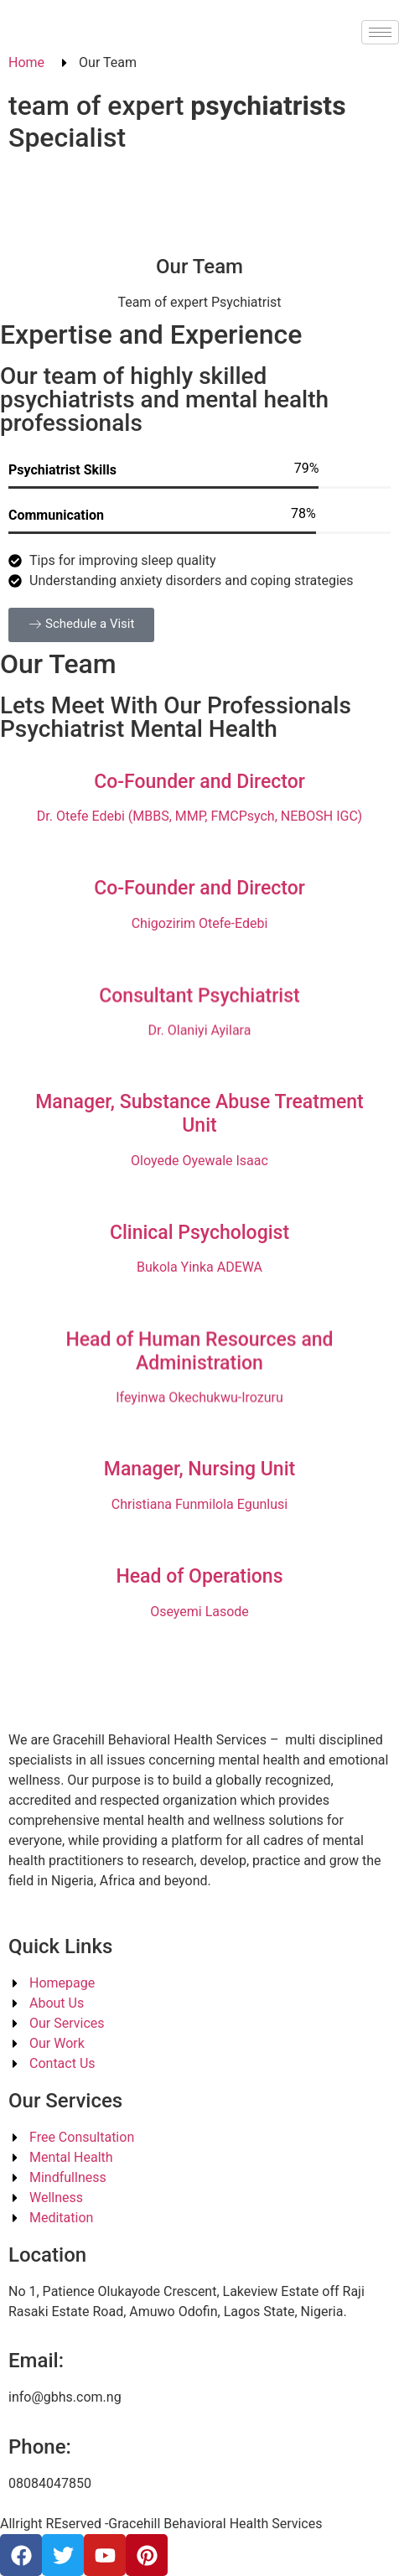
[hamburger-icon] (380, 32)
